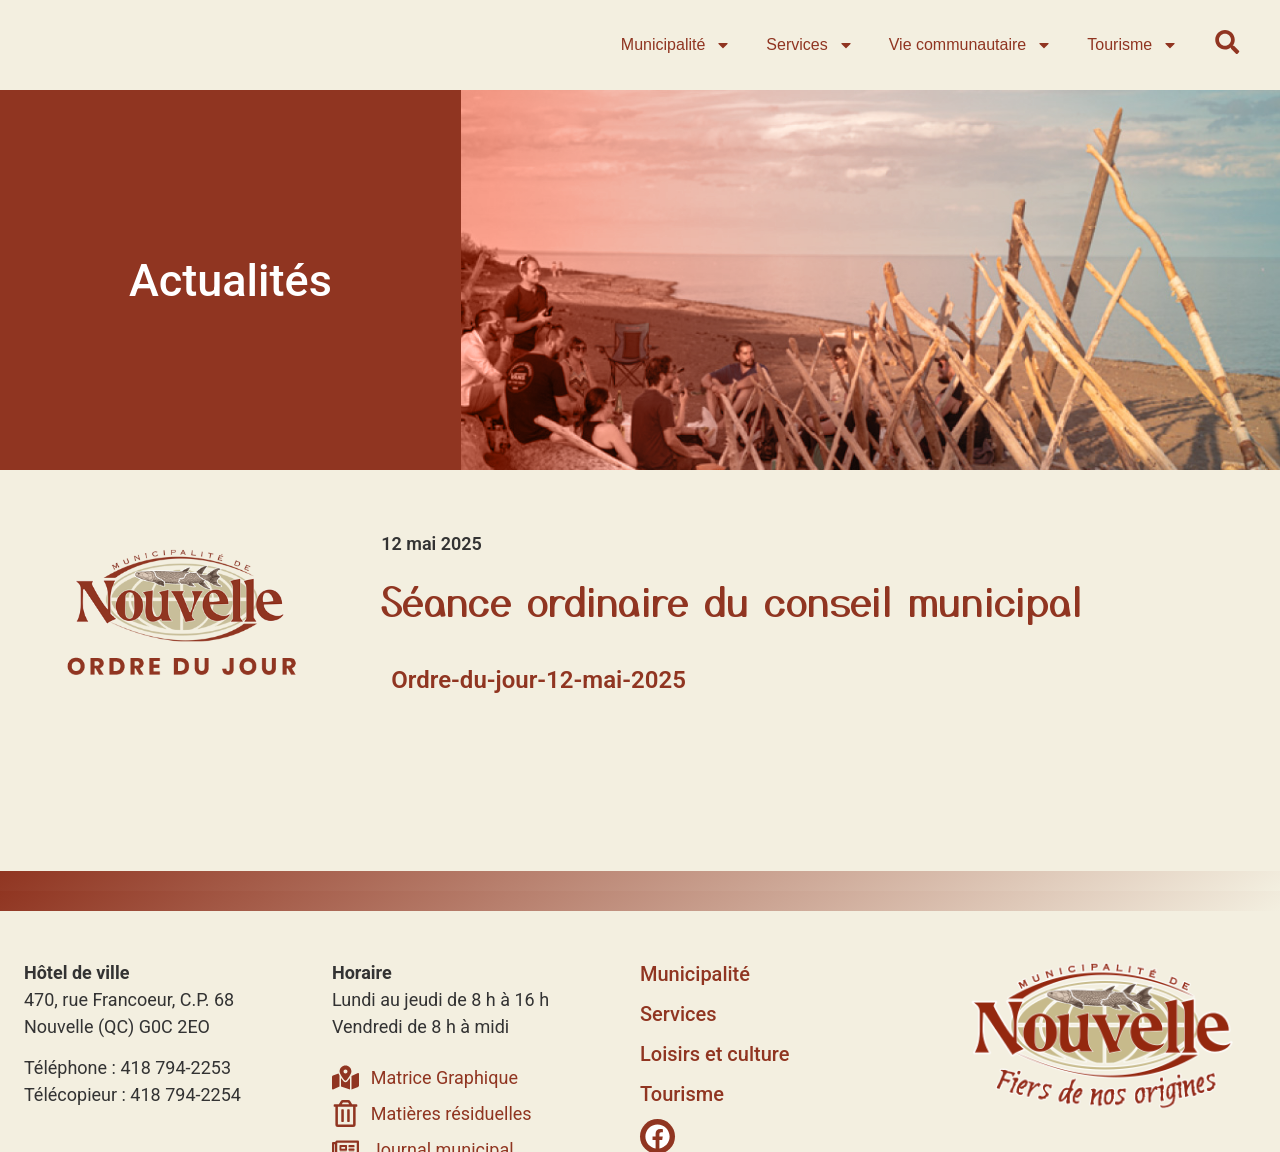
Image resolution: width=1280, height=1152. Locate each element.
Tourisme (1135, 58)
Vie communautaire (973, 58)
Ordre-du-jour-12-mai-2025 (538, 705)
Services (812, 58)
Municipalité (678, 58)
